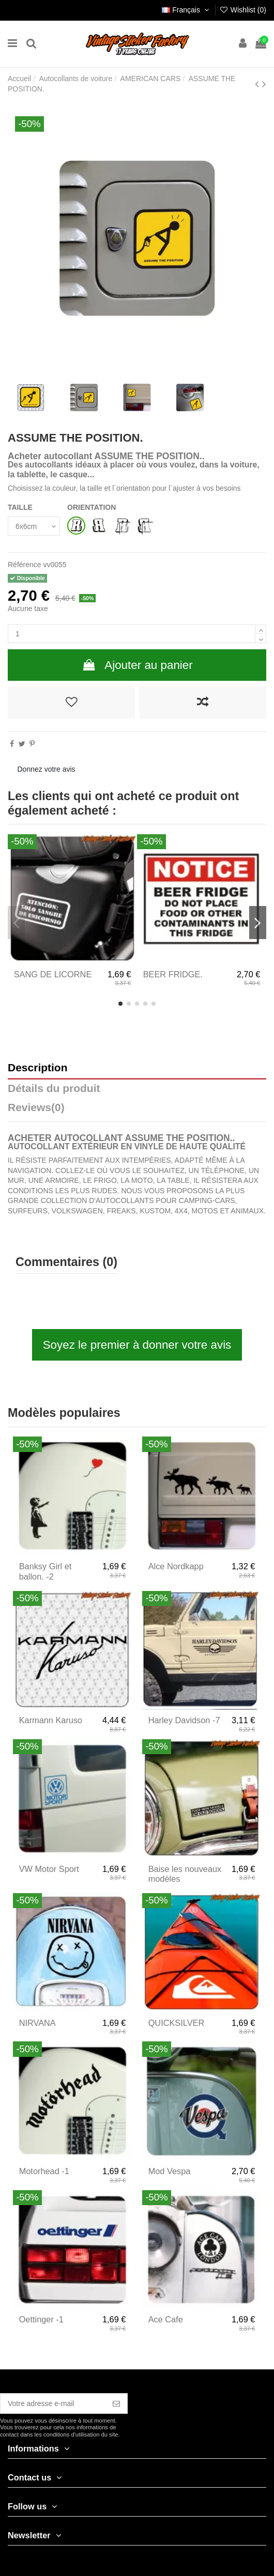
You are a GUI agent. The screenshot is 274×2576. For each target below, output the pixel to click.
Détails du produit (54, 1088)
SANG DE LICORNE (53, 974)
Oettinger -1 (41, 2319)
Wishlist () (242, 10)
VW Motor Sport (49, 1869)
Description (38, 1068)
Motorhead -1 (44, 2171)
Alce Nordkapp (176, 1566)
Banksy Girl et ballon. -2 (45, 1571)
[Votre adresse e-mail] (53, 2403)
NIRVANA (37, 2022)
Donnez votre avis (46, 769)
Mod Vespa (169, 2171)
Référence (24, 564)
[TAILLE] (34, 526)
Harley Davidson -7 (184, 1720)
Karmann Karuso (51, 1720)
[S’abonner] (116, 2403)
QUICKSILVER (176, 2022)
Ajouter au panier (137, 665)
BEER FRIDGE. (173, 974)
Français (186, 10)
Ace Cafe (165, 2319)
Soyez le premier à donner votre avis (137, 1344)
